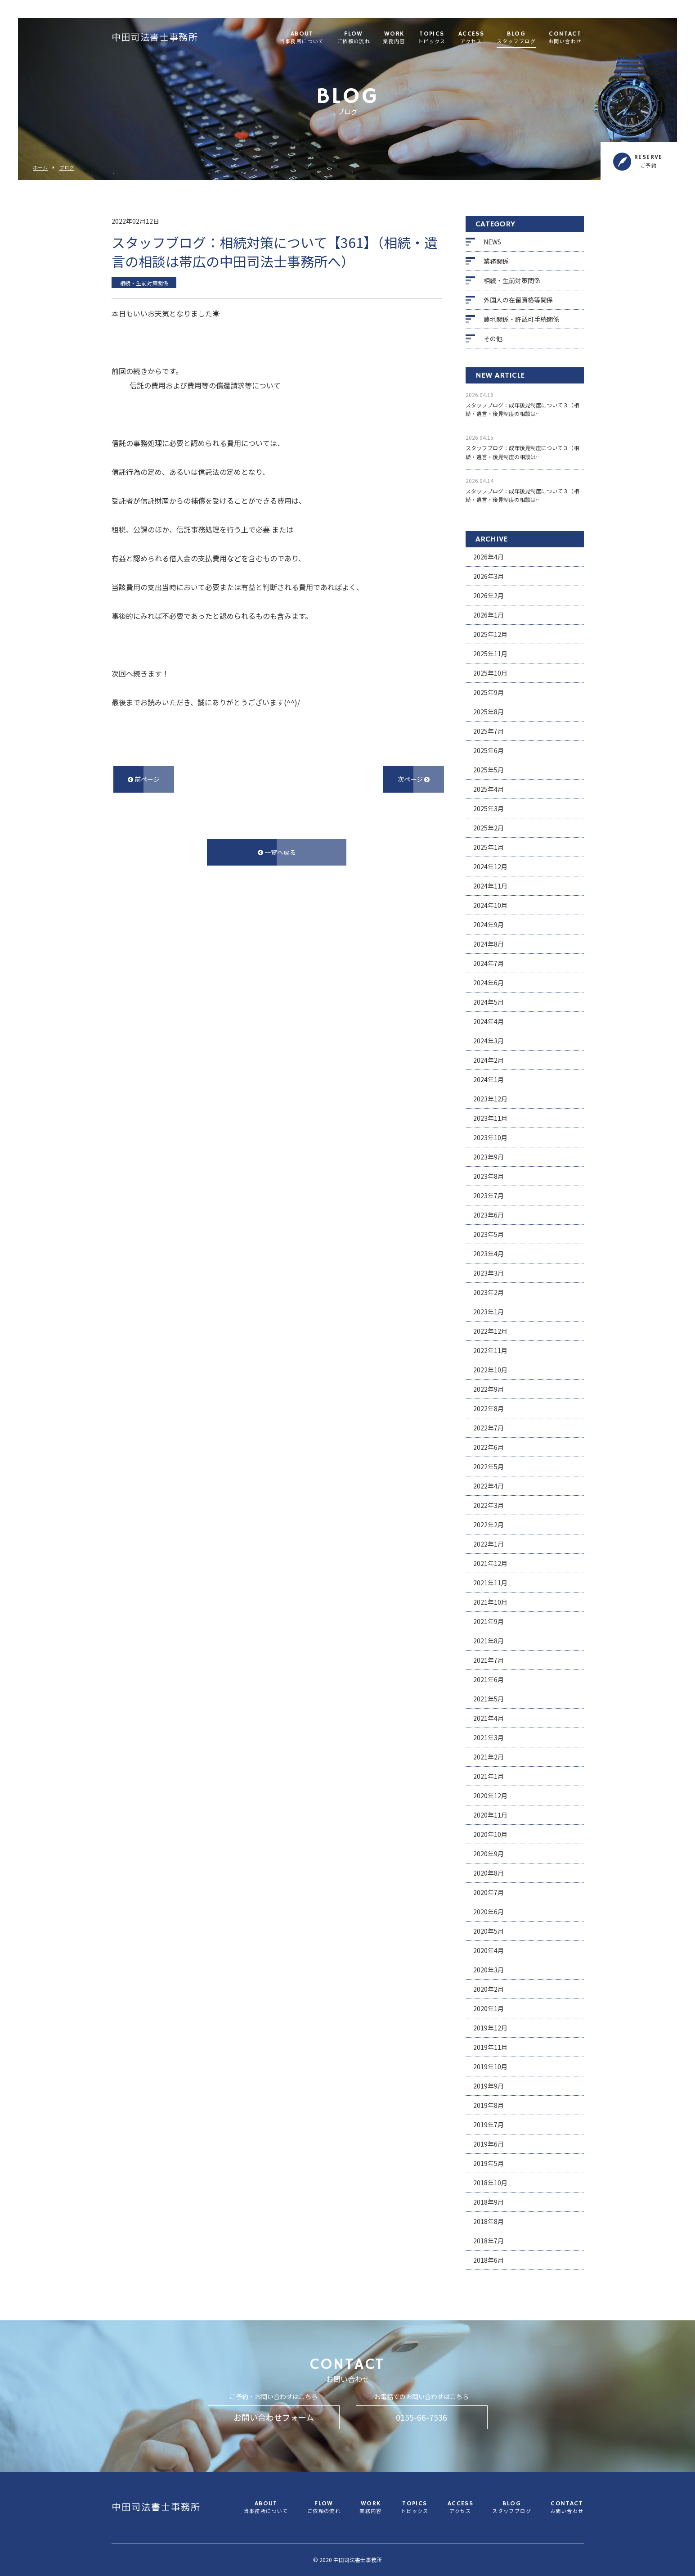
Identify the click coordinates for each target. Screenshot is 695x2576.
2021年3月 (488, 1737)
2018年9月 (488, 2201)
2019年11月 (490, 2047)
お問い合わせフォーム (273, 2417)
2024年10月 (490, 905)
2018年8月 (488, 2221)
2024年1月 (488, 1079)
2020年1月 (488, 2008)
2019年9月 (488, 2085)
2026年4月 (488, 556)
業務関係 (496, 261)
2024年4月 (488, 1021)
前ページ (144, 779)
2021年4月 (488, 1718)
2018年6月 (488, 2260)
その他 (493, 338)
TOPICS (432, 38)
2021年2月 (488, 1756)
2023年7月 (488, 1195)
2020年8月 (488, 1872)
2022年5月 (488, 1466)
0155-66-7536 (421, 2417)
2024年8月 (488, 943)
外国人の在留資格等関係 (518, 299)
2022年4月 (488, 1485)
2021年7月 (488, 1660)
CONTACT (565, 38)
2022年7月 (488, 1427)
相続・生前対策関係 (512, 280)
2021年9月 (488, 1621)
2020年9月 (488, 1853)
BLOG (516, 38)
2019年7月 (488, 2124)
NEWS (492, 241)
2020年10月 (490, 1834)
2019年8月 (488, 2105)
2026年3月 (488, 576)
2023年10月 (490, 1137)
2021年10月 (490, 1601)
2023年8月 (488, 1176)
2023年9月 (488, 1156)
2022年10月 (490, 1369)
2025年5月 (488, 769)
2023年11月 (490, 1118)
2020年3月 (488, 1969)
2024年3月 (488, 1040)
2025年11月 (490, 653)
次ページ (414, 779)
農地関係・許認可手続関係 (521, 319)
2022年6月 (488, 1447)
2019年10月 (490, 2066)
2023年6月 (488, 1214)
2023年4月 (488, 1253)
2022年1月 (488, 1543)
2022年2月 (488, 1524)
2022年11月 (490, 1350)
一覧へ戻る (277, 852)
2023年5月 (488, 1234)
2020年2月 (488, 1989)
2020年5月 (488, 1930)
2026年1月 (488, 614)
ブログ (66, 167)
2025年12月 (490, 634)
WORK (394, 38)
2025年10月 (490, 672)
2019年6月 (488, 2143)
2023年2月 (488, 1292)
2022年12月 (490, 1330)
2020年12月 (490, 1795)
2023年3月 (488, 1272)
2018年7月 (488, 2240)
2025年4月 (488, 789)
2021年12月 (490, 1563)
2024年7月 (488, 963)
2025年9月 (488, 692)
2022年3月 (488, 1505)
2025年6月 (488, 750)
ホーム (40, 167)
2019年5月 (488, 2163)
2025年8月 (488, 711)
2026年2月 (488, 595)
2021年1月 (488, 1776)
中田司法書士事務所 (155, 38)
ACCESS (471, 38)
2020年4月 (488, 1950)
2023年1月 (488, 1311)
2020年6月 (488, 1911)
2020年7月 (488, 1892)
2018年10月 (490, 2182)
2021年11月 (490, 1582)
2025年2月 (488, 827)
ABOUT (302, 38)
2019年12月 (490, 2027)
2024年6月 (488, 982)
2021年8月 (488, 1640)
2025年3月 (488, 808)
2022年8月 (488, 1408)
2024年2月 (488, 1060)
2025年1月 (488, 847)
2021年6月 (488, 1679)
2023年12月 (490, 1098)
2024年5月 (488, 1001)
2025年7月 (488, 730)
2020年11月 (490, 1814)
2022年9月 (488, 1389)
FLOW (353, 38)
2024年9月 (488, 924)
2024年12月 (490, 866)
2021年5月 (488, 1698)
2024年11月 (490, 885)
